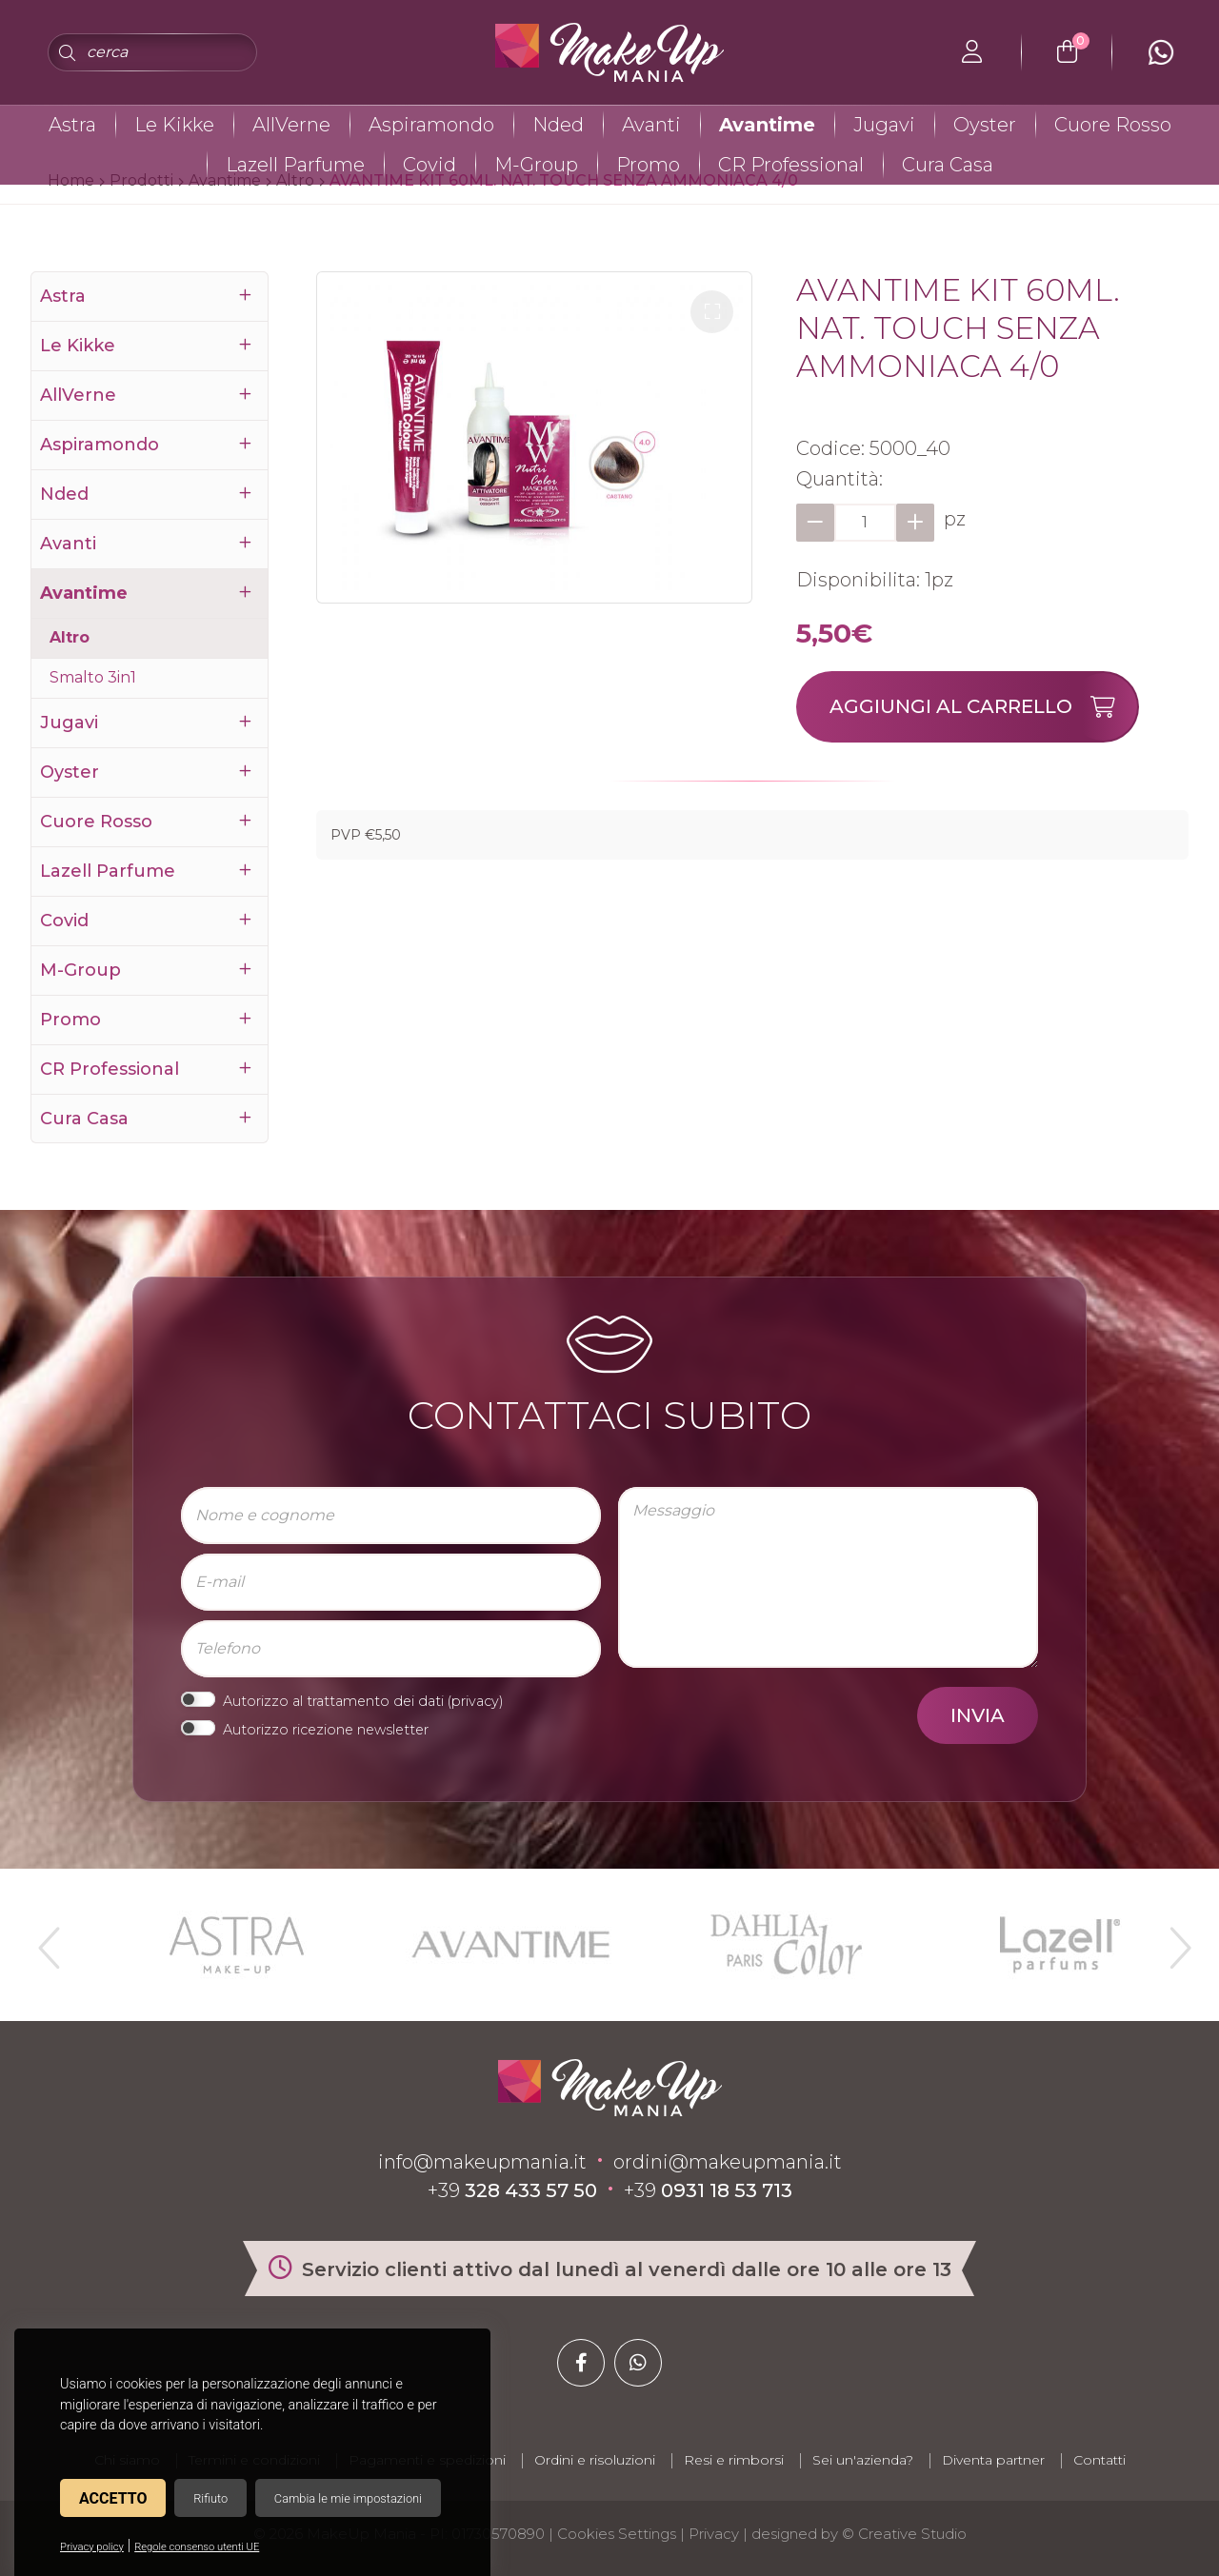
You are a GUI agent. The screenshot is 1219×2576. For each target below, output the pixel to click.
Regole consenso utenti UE (196, 2547)
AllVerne (291, 124)
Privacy (714, 2534)
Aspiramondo (431, 124)
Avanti (651, 124)
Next (1172, 1940)
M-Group (536, 164)
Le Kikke (174, 124)
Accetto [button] (113, 2498)
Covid (429, 164)
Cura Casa (947, 164)
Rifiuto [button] (210, 2498)
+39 (512, 2190)
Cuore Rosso (1112, 124)
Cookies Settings (616, 2534)
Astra (72, 124)
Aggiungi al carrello (983, 707)
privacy (475, 1701)
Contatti (1099, 2459)
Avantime (767, 124)
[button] (711, 311)
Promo (648, 164)
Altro (70, 637)
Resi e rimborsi (734, 2459)
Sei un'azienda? (862, 2459)
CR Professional (791, 164)
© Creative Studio (904, 2534)
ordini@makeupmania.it (727, 2161)
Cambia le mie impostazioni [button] (348, 2498)
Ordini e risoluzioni (594, 2459)
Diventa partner (993, 2459)
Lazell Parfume (295, 164)
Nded (558, 124)
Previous (46, 1940)
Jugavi (884, 124)
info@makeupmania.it (482, 2161)
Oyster (984, 124)
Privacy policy (92, 2547)
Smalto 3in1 (93, 677)
